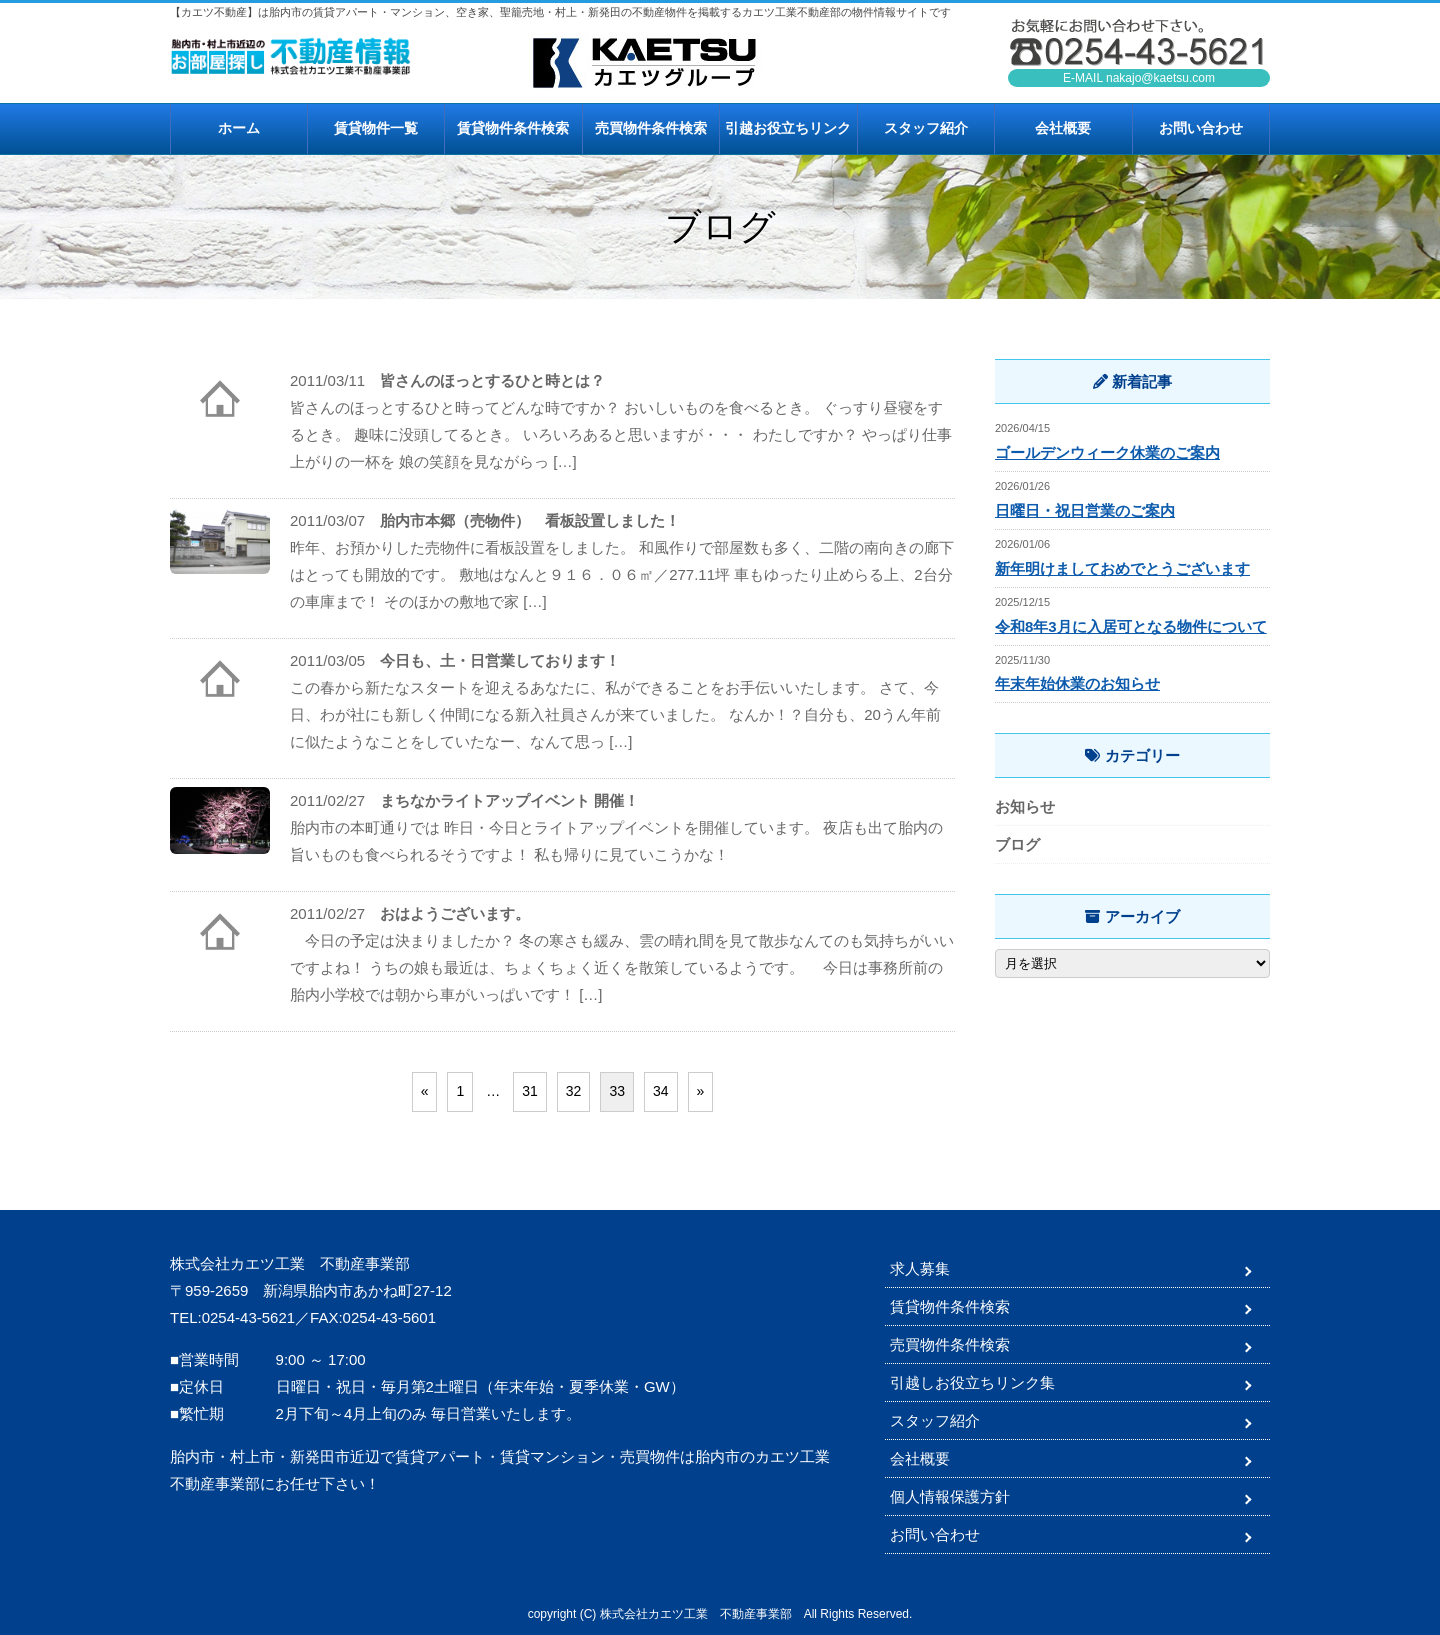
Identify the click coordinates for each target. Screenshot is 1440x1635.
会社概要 (1063, 128)
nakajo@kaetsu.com (1160, 78)
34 (661, 1091)
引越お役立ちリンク (788, 128)
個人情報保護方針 (950, 1496)
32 (574, 1091)
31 (530, 1091)
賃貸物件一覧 (376, 128)
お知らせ (1025, 806)
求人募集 (920, 1268)
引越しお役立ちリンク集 (972, 1382)
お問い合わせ (1201, 128)
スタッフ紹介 (926, 128)
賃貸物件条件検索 (513, 128)
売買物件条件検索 (651, 128)
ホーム (239, 128)
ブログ (1017, 844)
